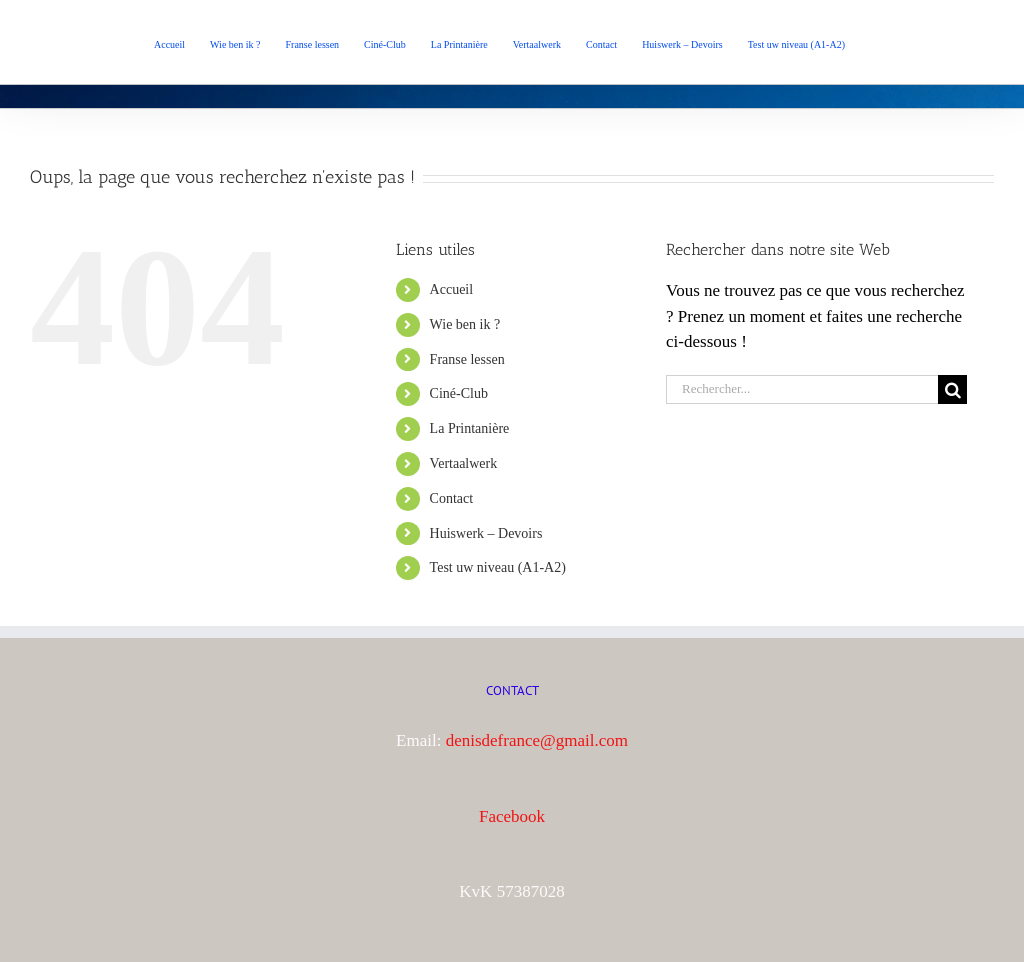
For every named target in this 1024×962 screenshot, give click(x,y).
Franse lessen (467, 359)
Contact (452, 498)
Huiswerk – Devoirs (486, 533)
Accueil (452, 289)
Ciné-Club (459, 393)
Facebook (512, 816)
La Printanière (470, 428)
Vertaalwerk (464, 463)
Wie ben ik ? (465, 324)
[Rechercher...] (802, 389)
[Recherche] (952, 389)
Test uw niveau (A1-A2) (498, 567)
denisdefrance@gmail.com (537, 740)
